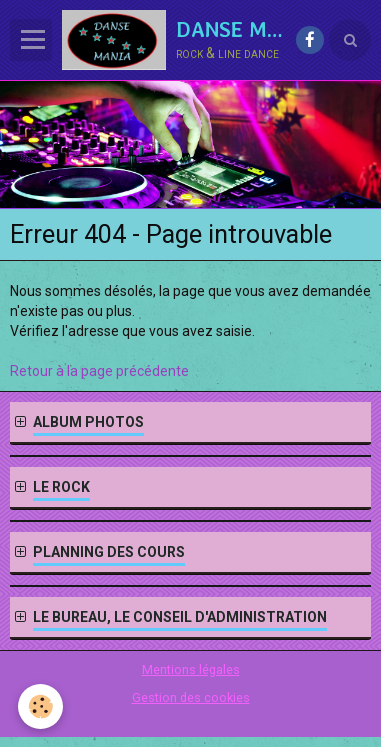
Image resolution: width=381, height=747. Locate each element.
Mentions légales (191, 669)
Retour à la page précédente (99, 371)
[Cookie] (40, 706)
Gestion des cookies (191, 697)
